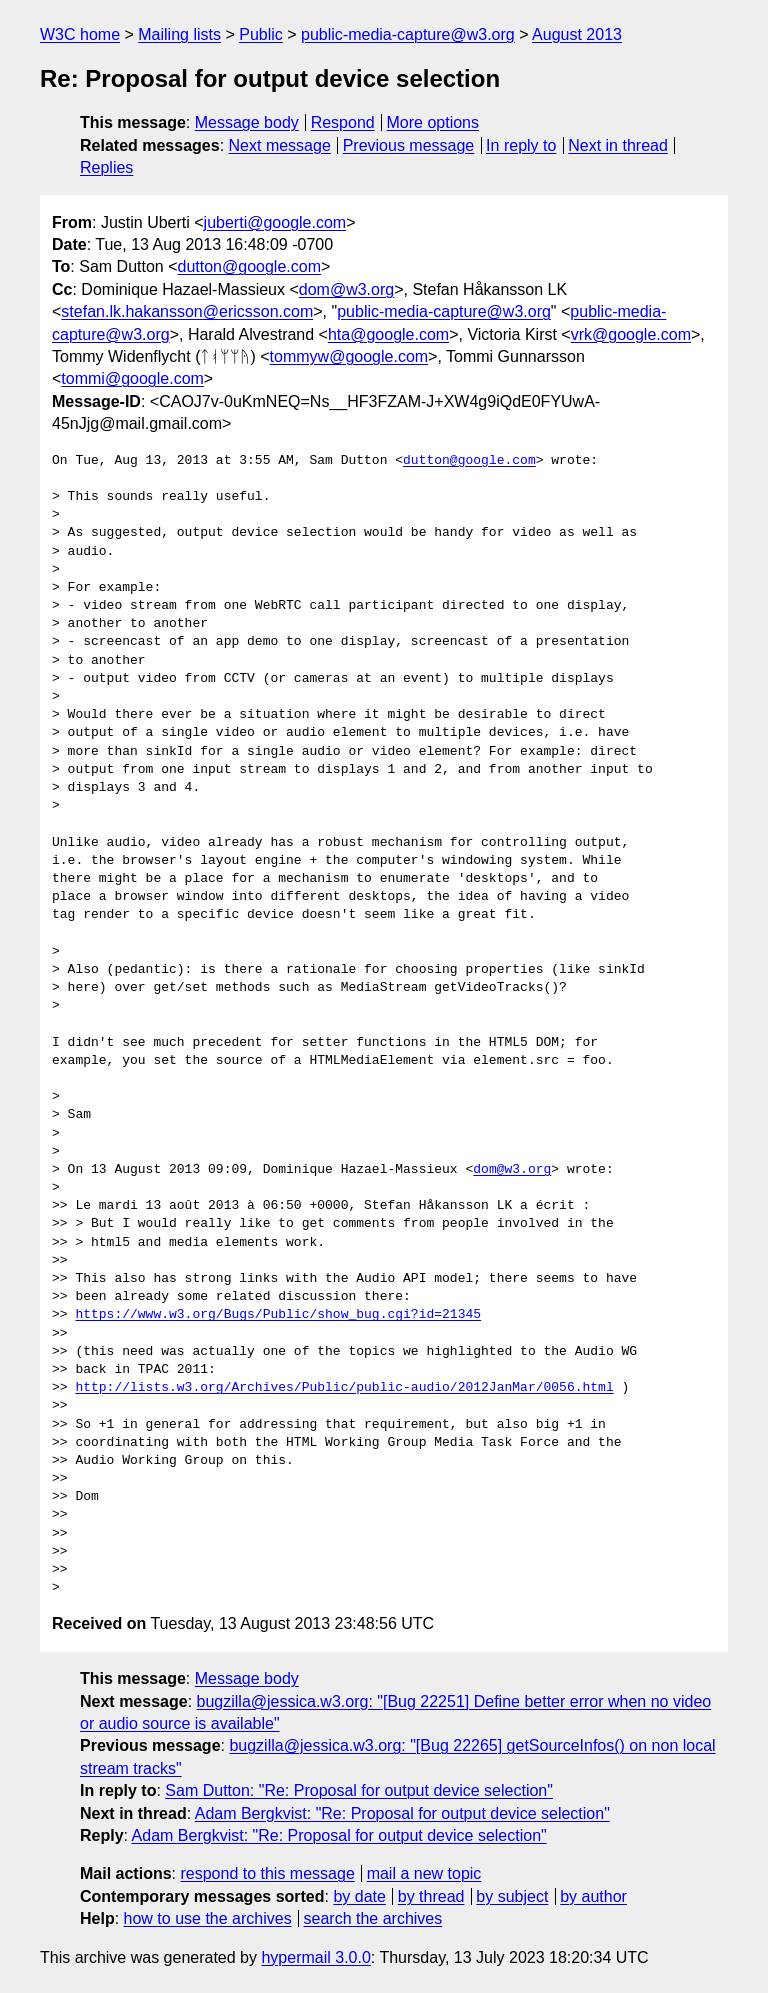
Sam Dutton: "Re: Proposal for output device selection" (359, 1790)
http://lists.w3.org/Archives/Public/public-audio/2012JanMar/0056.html (344, 1388)
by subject (512, 1896)
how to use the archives (208, 1918)
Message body (247, 122)
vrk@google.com (631, 334)
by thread (431, 1896)
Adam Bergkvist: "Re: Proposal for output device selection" (402, 1813)
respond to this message (267, 1873)
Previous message (409, 145)
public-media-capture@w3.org (408, 34)
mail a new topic (424, 1873)
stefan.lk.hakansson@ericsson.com (187, 311)
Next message (280, 145)
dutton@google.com (249, 266)
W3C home (80, 34)
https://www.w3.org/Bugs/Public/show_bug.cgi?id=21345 (278, 1315)
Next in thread (618, 145)
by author (593, 1896)
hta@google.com (388, 334)
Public (261, 34)
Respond (343, 122)
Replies (106, 167)
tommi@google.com (132, 378)
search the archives (373, 1918)
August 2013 (577, 34)
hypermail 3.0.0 (315, 1957)
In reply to (521, 145)
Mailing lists (179, 34)
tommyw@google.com (349, 356)
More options (433, 122)
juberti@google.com (275, 222)
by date (359, 1896)
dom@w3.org (346, 289)
